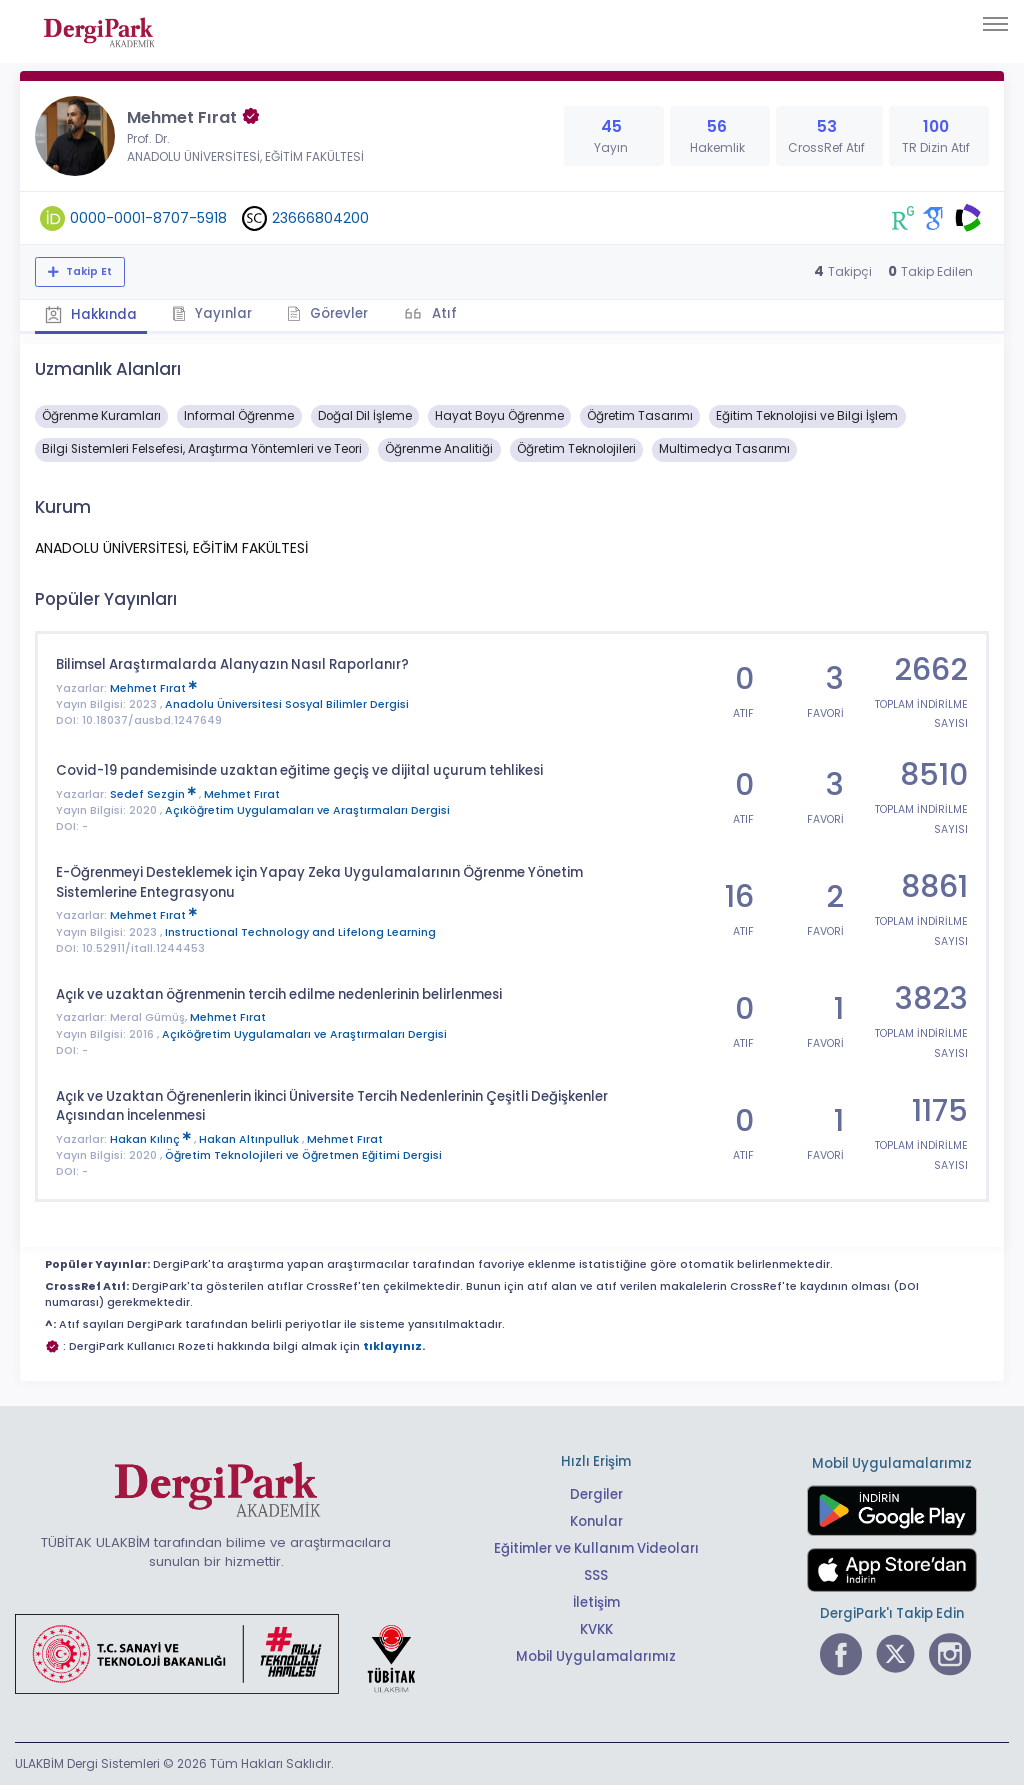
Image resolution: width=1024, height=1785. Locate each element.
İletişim (596, 1602)
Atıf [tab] (443, 313)
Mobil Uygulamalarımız (596, 1656)
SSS (596, 1575)
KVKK (596, 1629)
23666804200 (320, 218)
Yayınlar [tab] (212, 313)
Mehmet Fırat (153, 688)
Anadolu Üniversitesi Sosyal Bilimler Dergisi (287, 704)
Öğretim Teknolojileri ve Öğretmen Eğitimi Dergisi (303, 1155)
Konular (596, 1521)
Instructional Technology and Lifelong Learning (300, 932)
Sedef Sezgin (154, 794)
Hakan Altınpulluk (250, 1139)
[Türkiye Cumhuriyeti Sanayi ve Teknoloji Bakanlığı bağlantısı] (228, 1653)
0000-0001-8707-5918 (148, 218)
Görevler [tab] (327, 313)
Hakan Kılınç (152, 1139)
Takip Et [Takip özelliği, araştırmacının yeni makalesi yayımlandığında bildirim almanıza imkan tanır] (87, 271)
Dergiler (596, 1494)
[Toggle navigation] (995, 24)
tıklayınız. (394, 1346)
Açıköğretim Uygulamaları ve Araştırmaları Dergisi (307, 810)
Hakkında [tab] (91, 314)
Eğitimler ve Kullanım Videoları (596, 1548)
